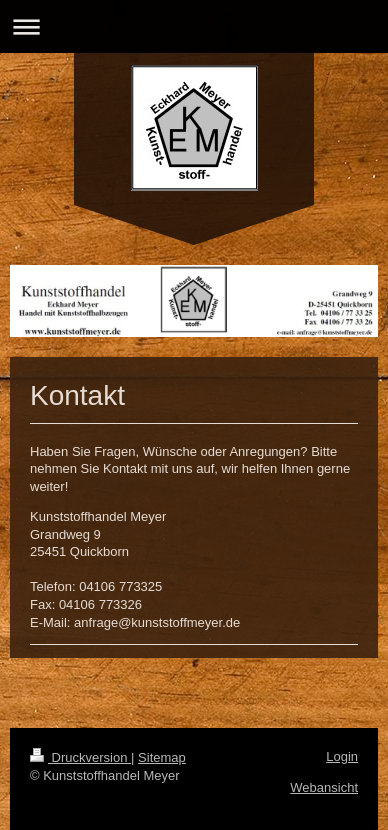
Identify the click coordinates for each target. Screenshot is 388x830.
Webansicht (324, 787)
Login (342, 756)
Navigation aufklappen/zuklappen (194, 26)
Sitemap (162, 757)
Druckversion (80, 757)
